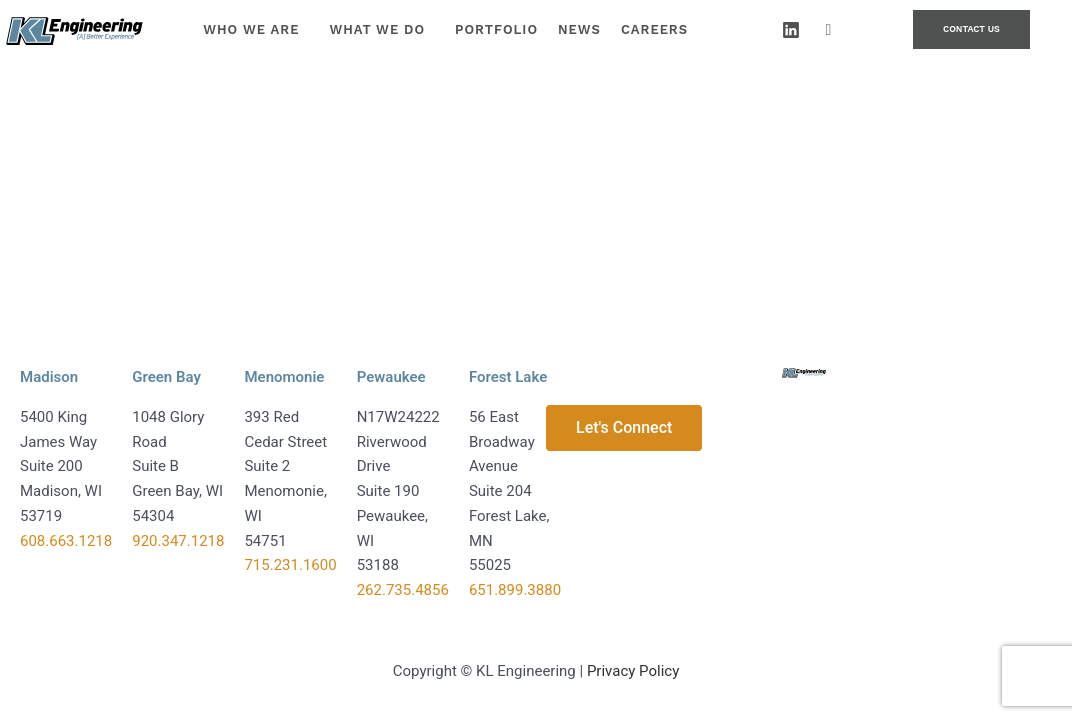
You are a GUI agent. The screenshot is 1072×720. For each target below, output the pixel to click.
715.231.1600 (290, 565)
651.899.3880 (515, 590)
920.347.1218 (178, 541)
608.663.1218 (66, 541)
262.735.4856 (403, 590)
